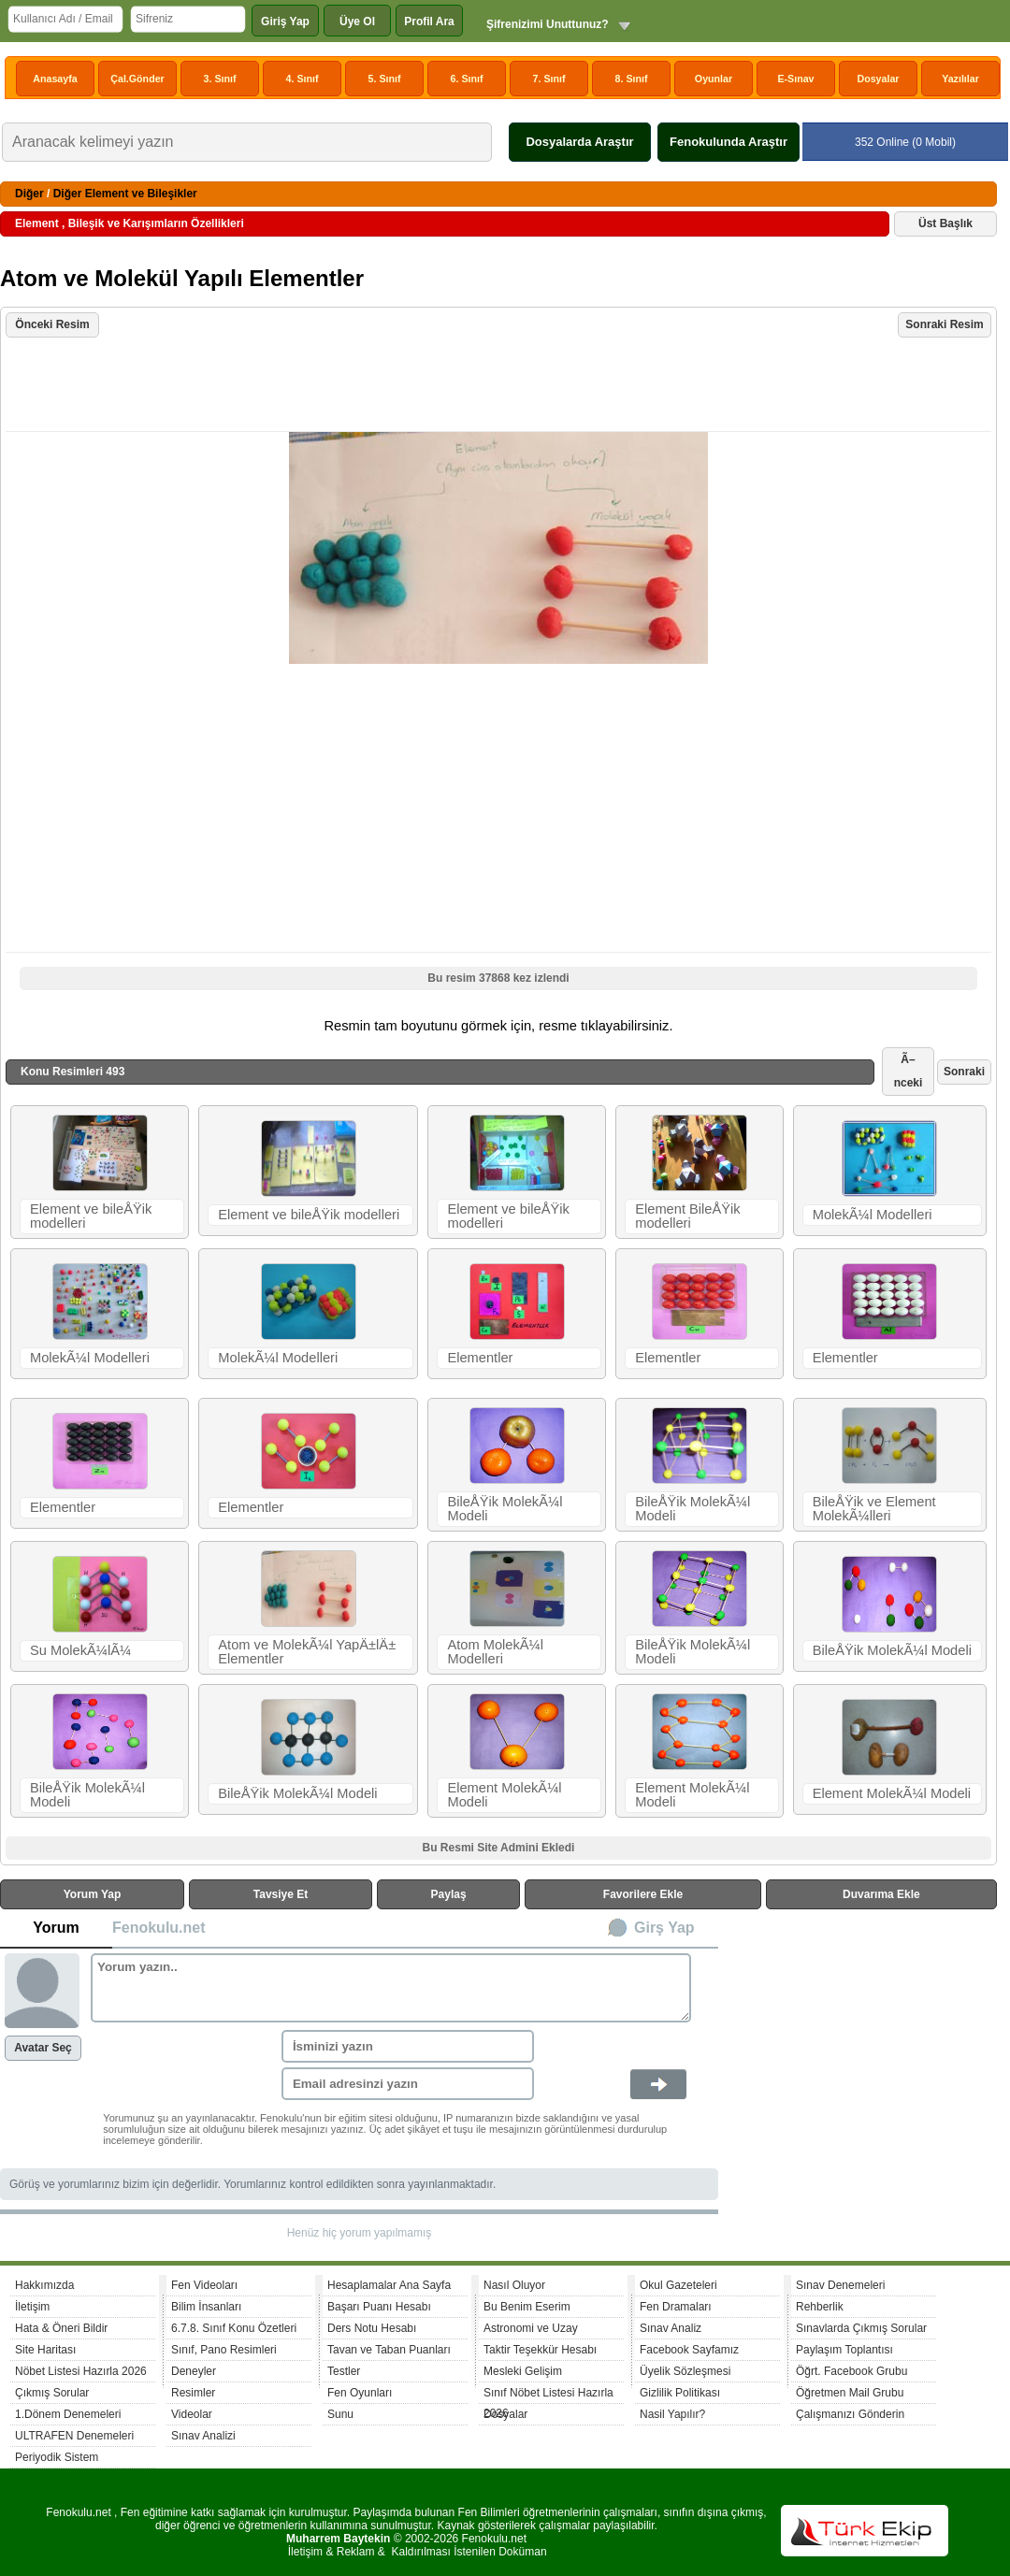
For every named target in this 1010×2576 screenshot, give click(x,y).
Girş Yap (664, 1928)
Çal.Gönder (137, 78)
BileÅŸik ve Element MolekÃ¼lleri (874, 1508)
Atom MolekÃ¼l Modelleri (495, 1651)
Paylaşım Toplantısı (844, 2349)
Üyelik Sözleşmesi (685, 2371)
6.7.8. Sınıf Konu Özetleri (233, 2328)
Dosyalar (878, 78)
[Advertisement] (500, 386)
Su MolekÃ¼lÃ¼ (80, 1650)
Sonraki (964, 1071)
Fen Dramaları (676, 2306)
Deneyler (193, 2371)
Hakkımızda (44, 2285)
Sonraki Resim (944, 324)
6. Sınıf (467, 78)
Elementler (479, 1357)
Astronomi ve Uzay (530, 2328)
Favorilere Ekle (643, 1894)
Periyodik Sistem (56, 2457)
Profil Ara (429, 21)
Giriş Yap (285, 21)
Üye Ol (357, 21)
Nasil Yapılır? (672, 2414)
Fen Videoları (204, 2285)
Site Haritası (45, 2349)
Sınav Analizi (203, 2435)
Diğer (29, 193)
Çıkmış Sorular (52, 2392)
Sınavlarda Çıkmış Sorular (861, 2328)
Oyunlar (713, 78)
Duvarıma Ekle (881, 1894)
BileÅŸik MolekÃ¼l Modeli (504, 1508)
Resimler (193, 2392)
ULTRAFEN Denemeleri (74, 2435)
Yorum (56, 1928)
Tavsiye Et (280, 1894)
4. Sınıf (302, 78)
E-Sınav (795, 78)
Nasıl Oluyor (514, 2285)
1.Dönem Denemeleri (68, 2414)
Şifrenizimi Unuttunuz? (547, 24)
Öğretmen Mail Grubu (849, 2392)
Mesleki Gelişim (522, 2371)
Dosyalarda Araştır (579, 142)
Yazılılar (960, 78)
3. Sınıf (220, 78)
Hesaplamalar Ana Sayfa (389, 2285)
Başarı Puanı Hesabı (379, 2306)
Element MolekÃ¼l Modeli (504, 1794)
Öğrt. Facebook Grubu (851, 2371)
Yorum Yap (93, 1894)
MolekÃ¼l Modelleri (872, 1214)
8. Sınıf (631, 78)
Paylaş (449, 1894)
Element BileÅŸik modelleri (687, 1216)
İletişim (32, 2306)
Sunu (340, 2414)
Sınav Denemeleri (840, 2285)
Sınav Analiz (670, 2328)
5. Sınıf (384, 78)
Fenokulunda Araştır (728, 142)
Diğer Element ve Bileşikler (125, 193)
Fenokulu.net (159, 1928)
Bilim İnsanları (206, 2306)
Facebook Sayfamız (689, 2349)
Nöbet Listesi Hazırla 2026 (81, 2371)
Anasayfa (55, 78)
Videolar (191, 2414)
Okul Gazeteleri (678, 2285)
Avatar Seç (43, 2047)
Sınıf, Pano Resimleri (224, 2349)
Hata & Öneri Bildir (61, 2328)
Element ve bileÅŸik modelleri (91, 1216)
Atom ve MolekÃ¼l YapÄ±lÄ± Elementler (307, 1651)
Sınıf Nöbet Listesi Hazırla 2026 (548, 2395)
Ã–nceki (908, 1071)
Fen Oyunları (359, 2392)
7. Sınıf (549, 78)
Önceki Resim (52, 324)
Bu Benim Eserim (526, 2306)
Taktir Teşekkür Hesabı (540, 2349)
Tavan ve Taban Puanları (389, 2349)
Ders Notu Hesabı (371, 2328)
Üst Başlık (945, 223)
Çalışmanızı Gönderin (850, 2414)
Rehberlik (820, 2306)
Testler (343, 2371)
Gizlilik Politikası (680, 2392)
